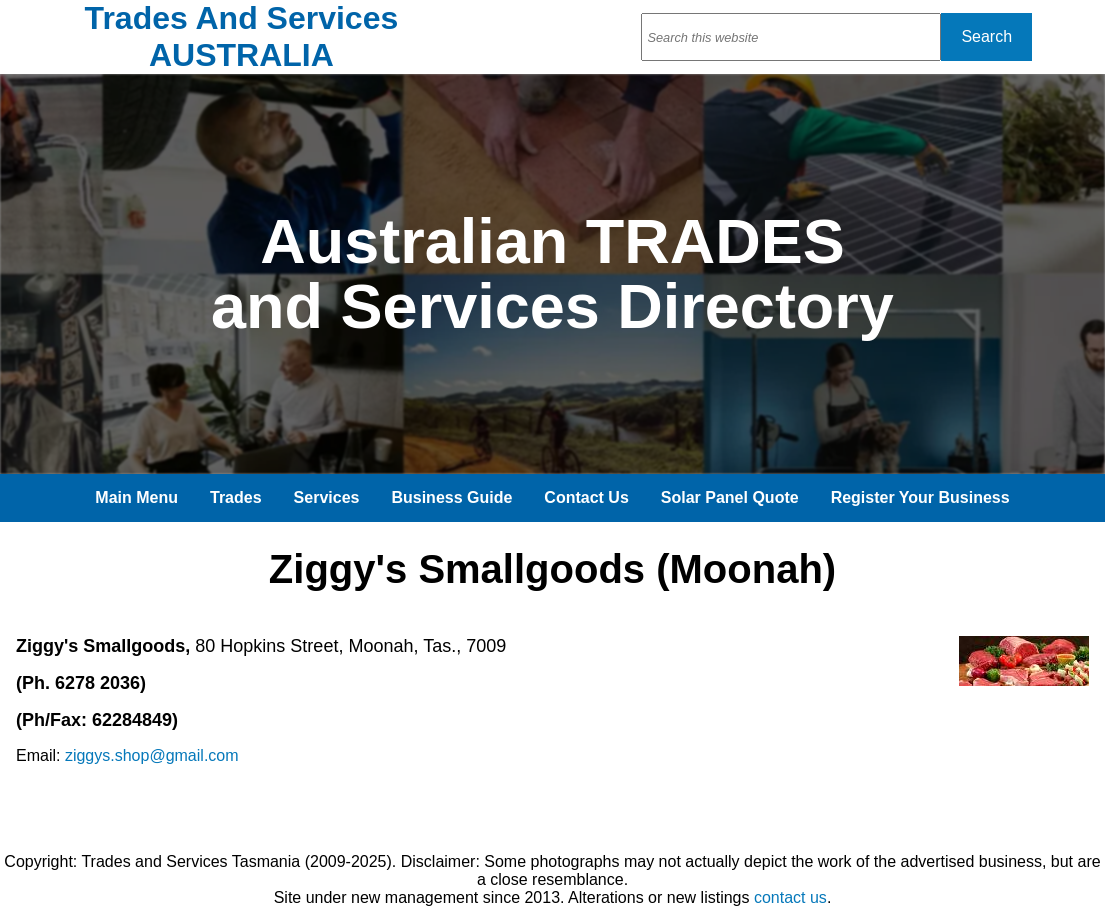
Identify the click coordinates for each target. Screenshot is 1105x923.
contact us (790, 897)
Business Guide (451, 497)
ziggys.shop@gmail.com (152, 755)
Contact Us (586, 497)
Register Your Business (920, 497)
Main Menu (136, 497)
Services (327, 497)
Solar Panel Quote (730, 497)
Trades (236, 497)
